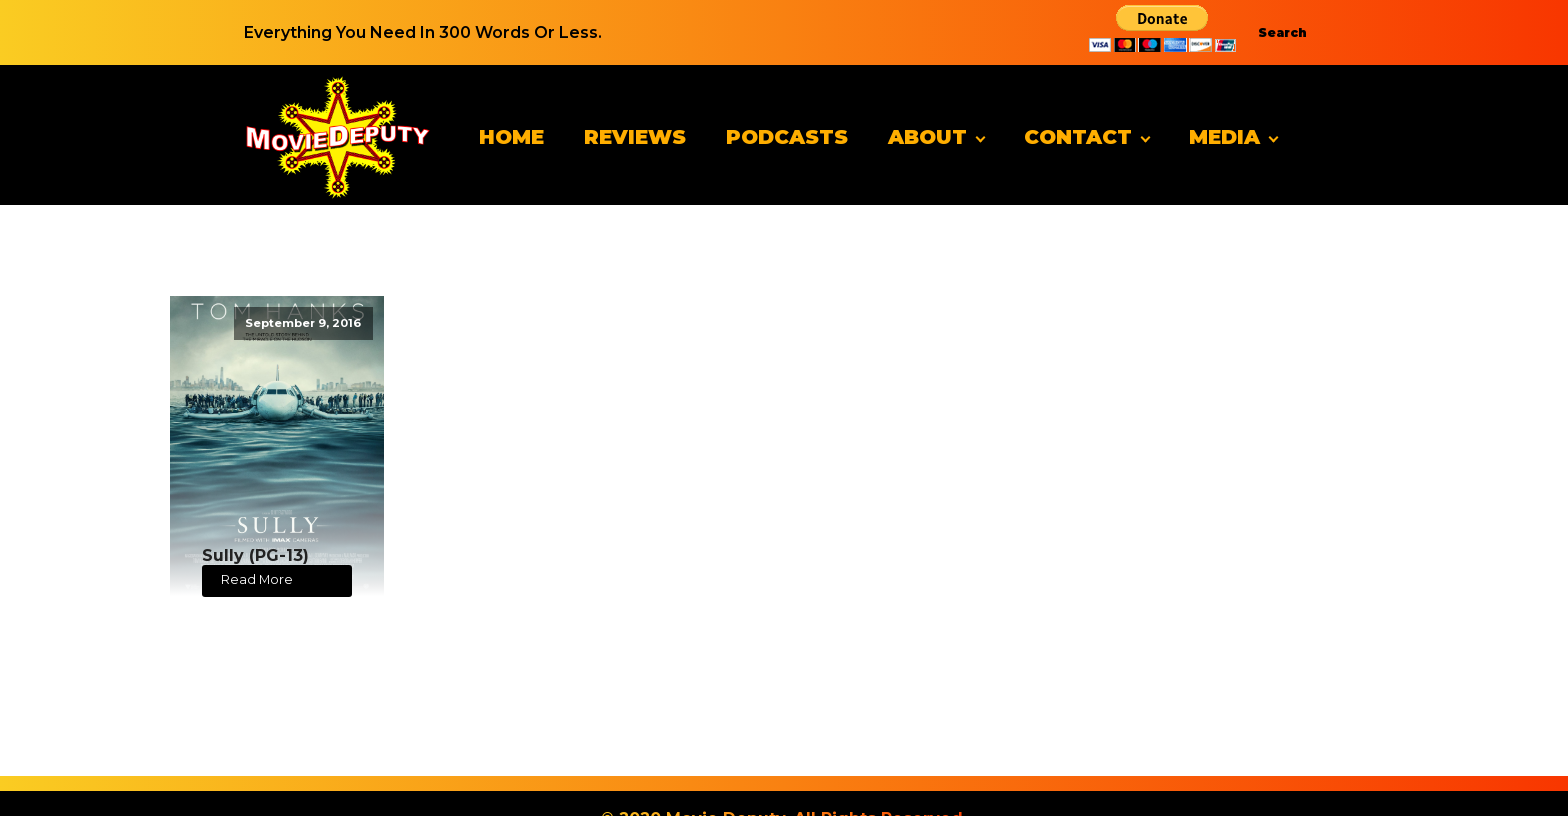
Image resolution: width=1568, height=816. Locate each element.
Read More (257, 579)
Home (511, 137)
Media (1224, 137)
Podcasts (787, 137)
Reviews (635, 137)
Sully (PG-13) (255, 555)
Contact (1078, 137)
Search (1282, 32)
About (927, 137)
